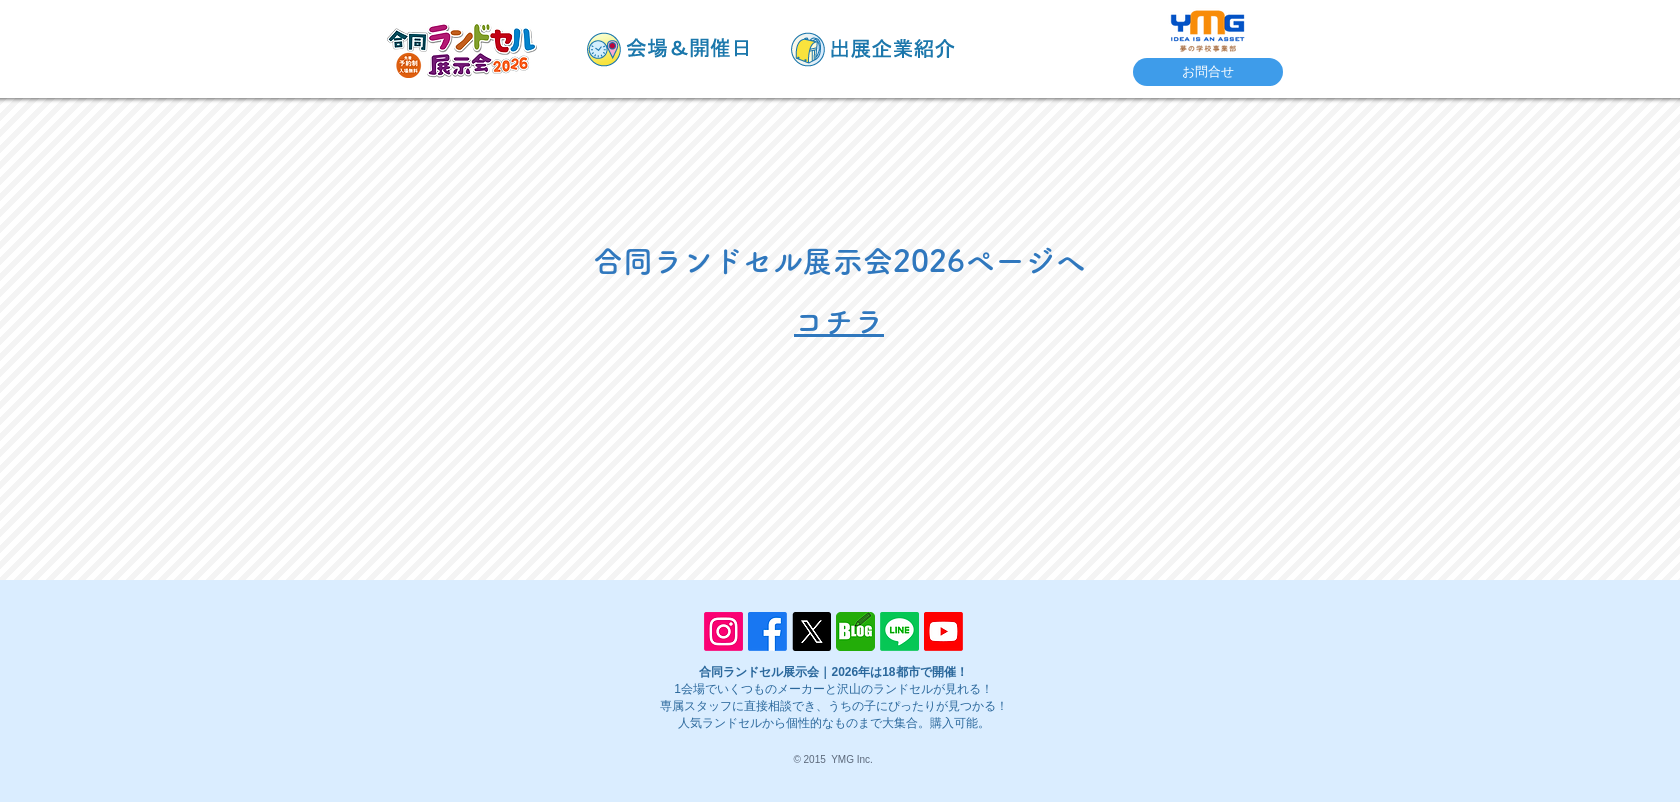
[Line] (899, 631)
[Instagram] (723, 631)
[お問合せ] (1208, 72)
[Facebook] (767, 631)
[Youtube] (943, 631)
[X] (811, 631)
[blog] (855, 631)
